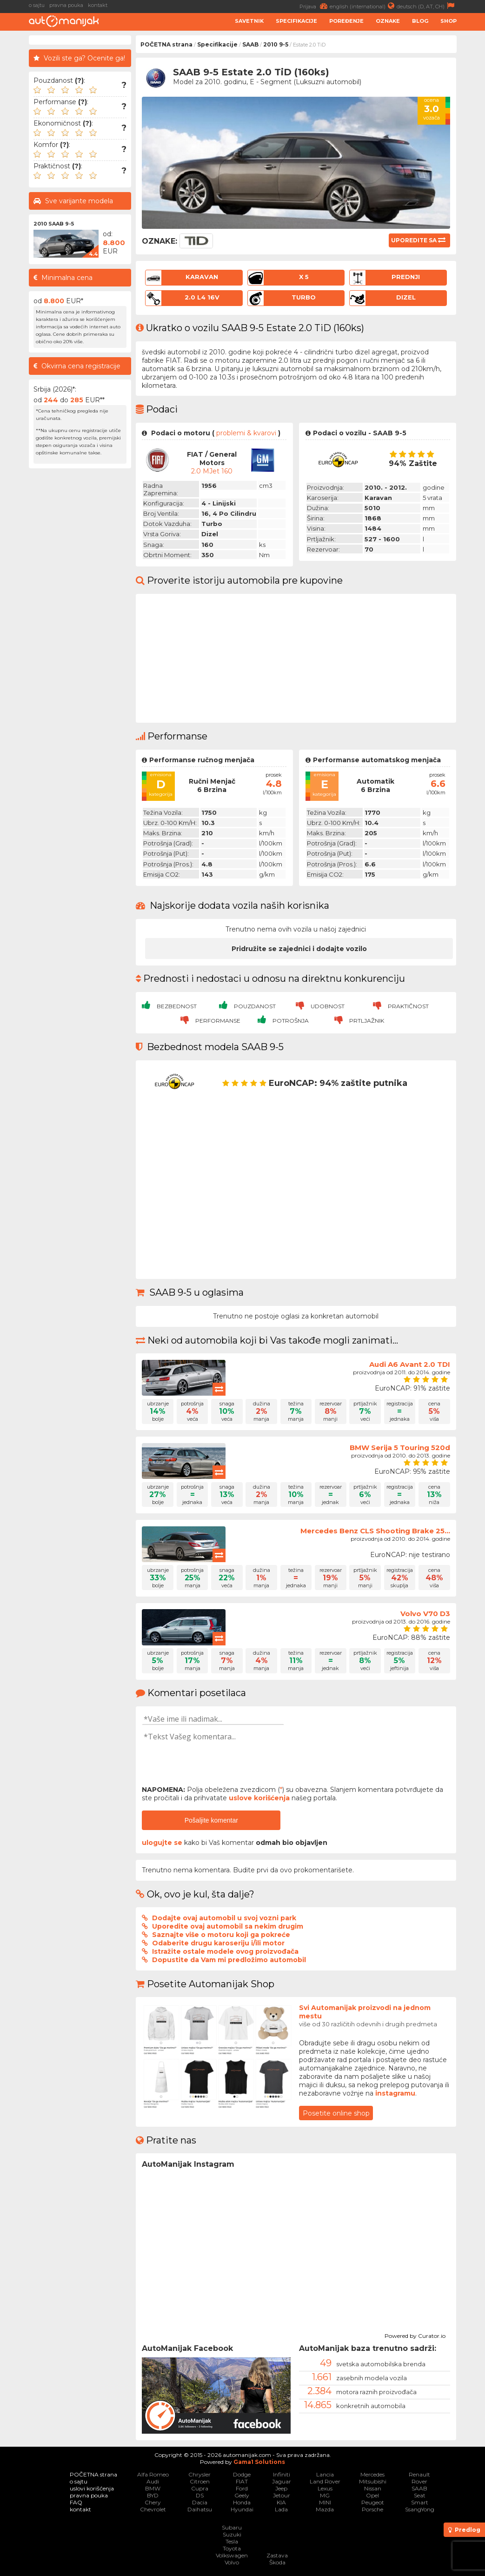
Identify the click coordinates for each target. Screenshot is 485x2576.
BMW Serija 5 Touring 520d (400, 1447)
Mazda (325, 2509)
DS (200, 2495)
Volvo (232, 2562)
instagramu (395, 2093)
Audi (152, 2481)
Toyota (232, 2548)
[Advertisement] (80, 612)
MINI (325, 2502)
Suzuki (232, 2534)
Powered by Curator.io (415, 2334)
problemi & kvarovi (246, 433)
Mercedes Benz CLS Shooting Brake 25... (375, 1530)
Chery (153, 2502)
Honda (242, 2502)
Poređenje (346, 21)
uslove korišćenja (259, 1798)
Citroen (200, 2481)
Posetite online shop (336, 2113)
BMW (152, 2488)
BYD (153, 2495)
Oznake (388, 21)
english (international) (363, 6)
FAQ (76, 2502)
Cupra (199, 2488)
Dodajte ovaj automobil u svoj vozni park (224, 1918)
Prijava (314, 6)
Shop (448, 21)
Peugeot (372, 2502)
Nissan (372, 2488)
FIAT (242, 2481)
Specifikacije (296, 21)
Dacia (199, 2502)
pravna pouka (66, 5)
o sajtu (37, 5)
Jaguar (281, 2481)
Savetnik (249, 21)
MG (325, 2495)
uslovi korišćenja (92, 2488)
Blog (420, 21)
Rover (419, 2481)
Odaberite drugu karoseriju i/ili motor (218, 1943)
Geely (241, 2495)
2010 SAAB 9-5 (53, 223)
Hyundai (242, 2509)
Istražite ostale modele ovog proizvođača (225, 1951)
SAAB (250, 44)
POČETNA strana (166, 44)
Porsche (372, 2509)
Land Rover (325, 2481)
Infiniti (281, 2474)
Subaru (232, 2527)
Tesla (232, 2541)
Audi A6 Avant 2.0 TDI (409, 1364)
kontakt (97, 5)
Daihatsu (199, 2509)
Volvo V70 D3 (425, 1613)
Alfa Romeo (153, 2474)
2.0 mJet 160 (212, 471)
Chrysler (199, 2474)
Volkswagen (232, 2555)
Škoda (277, 2562)
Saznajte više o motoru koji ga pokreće (221, 1934)
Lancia (325, 2474)
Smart (419, 2502)
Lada (281, 2509)
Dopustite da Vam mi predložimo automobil (229, 1960)
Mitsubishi (372, 2481)
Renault (419, 2474)
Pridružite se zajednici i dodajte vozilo (299, 949)
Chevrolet (153, 2509)
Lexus (325, 2488)
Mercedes (372, 2474)
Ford (242, 2488)
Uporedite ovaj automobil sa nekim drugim (227, 1926)
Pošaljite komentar (211, 1820)
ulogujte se (162, 1842)
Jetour (281, 2495)
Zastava (277, 2555)
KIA (281, 2502)
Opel (372, 2495)
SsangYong (419, 2509)
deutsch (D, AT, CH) (427, 6)
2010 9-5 (275, 44)
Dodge (242, 2474)
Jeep (281, 2488)
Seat (419, 2495)
